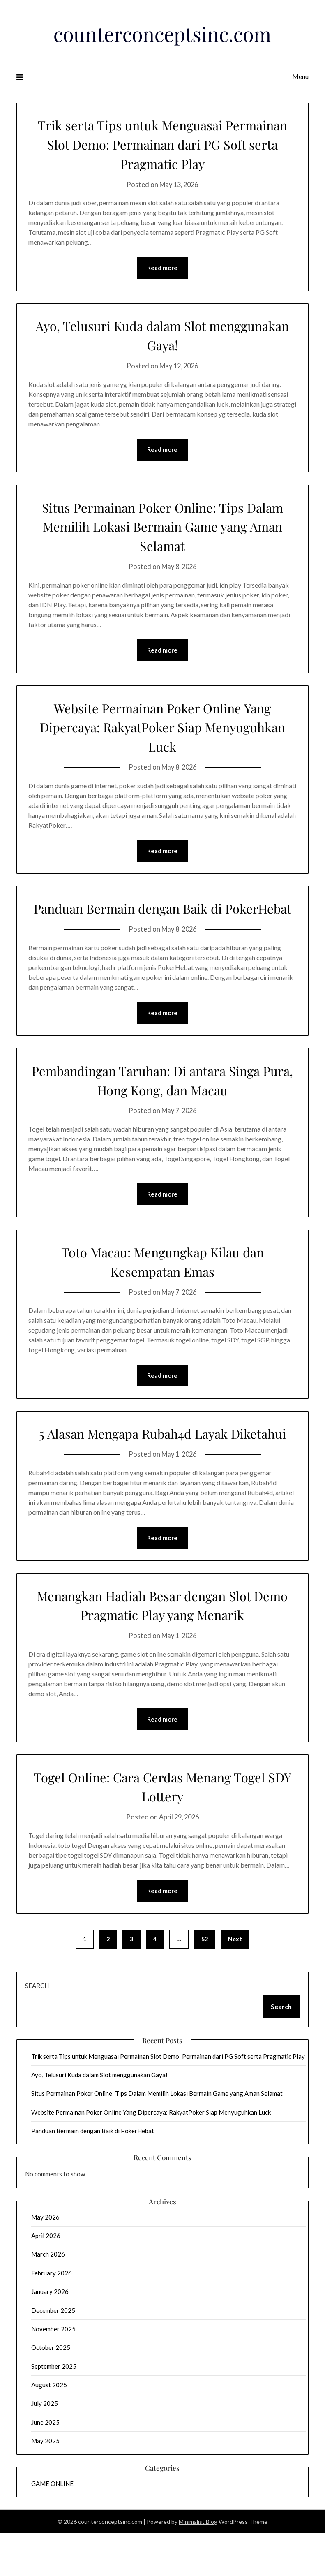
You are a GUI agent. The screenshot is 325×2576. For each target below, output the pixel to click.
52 (204, 1981)
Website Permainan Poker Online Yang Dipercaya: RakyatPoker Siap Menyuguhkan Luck (162, 728)
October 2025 (50, 2390)
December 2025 (53, 2352)
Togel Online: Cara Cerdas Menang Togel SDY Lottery (162, 1827)
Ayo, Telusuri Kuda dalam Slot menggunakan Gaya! (162, 334)
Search (37, 2028)
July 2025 (44, 2446)
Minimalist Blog (198, 2564)
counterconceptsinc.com (162, 32)
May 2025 (45, 2483)
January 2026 (50, 2334)
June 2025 (45, 2464)
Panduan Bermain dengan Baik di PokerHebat (162, 918)
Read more (162, 268)
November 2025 (53, 2371)
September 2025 (53, 2408)
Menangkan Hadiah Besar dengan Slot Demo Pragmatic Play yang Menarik (162, 1646)
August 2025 (49, 2427)
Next (235, 1981)
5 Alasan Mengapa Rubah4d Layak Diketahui (162, 1464)
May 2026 (45, 2259)
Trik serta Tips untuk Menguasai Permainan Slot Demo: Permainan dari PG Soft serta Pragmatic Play (162, 143)
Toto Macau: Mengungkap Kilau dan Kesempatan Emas (162, 1282)
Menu (300, 76)
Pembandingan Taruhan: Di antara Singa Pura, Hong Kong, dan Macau (162, 1100)
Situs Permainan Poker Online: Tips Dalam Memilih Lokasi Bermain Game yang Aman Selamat (162, 527)
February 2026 (51, 2315)
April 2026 (45, 2278)
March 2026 (48, 2297)
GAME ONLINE (52, 2526)
